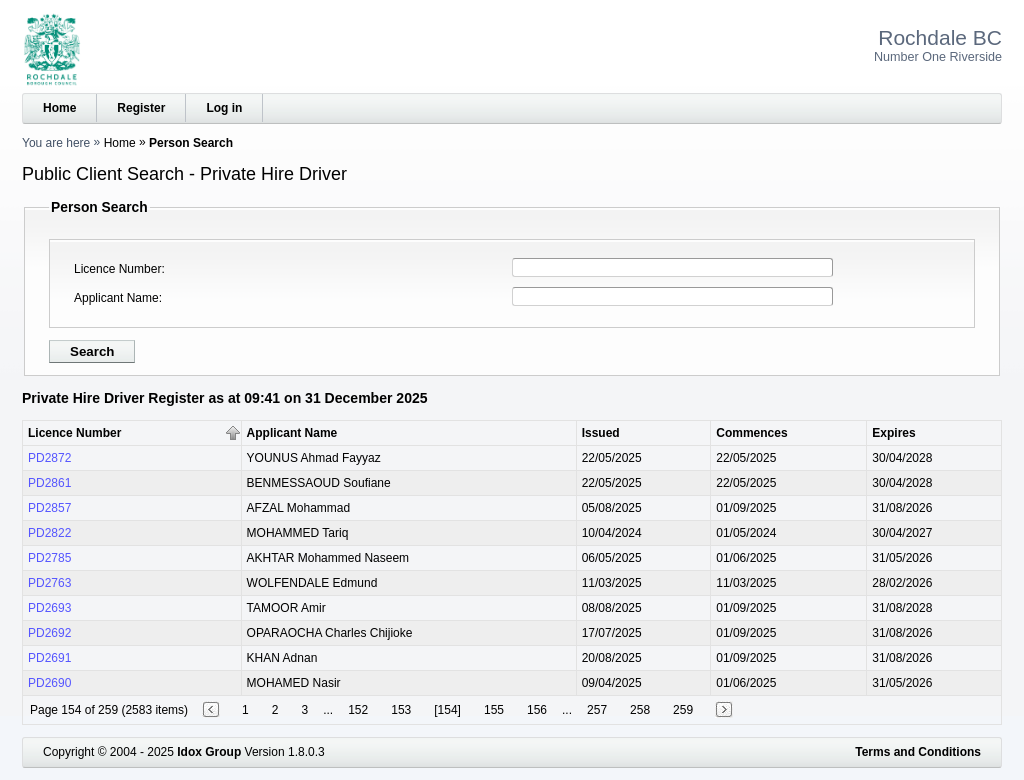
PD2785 (49, 558)
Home (59, 108)
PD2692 (49, 633)
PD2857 (49, 508)
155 (494, 710)
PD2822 (49, 533)
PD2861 (49, 483)
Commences (751, 433)
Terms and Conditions (918, 752)
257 (597, 710)
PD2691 (49, 658)
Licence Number (117, 269)
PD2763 (49, 583)
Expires (893, 433)
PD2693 (49, 608)
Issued (601, 433)
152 (358, 710)
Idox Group (209, 752)
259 (683, 710)
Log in (224, 108)
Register (141, 108)
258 (640, 710)
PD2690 (49, 683)
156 (537, 710)
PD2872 (49, 458)
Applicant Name (116, 298)
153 (401, 710)
